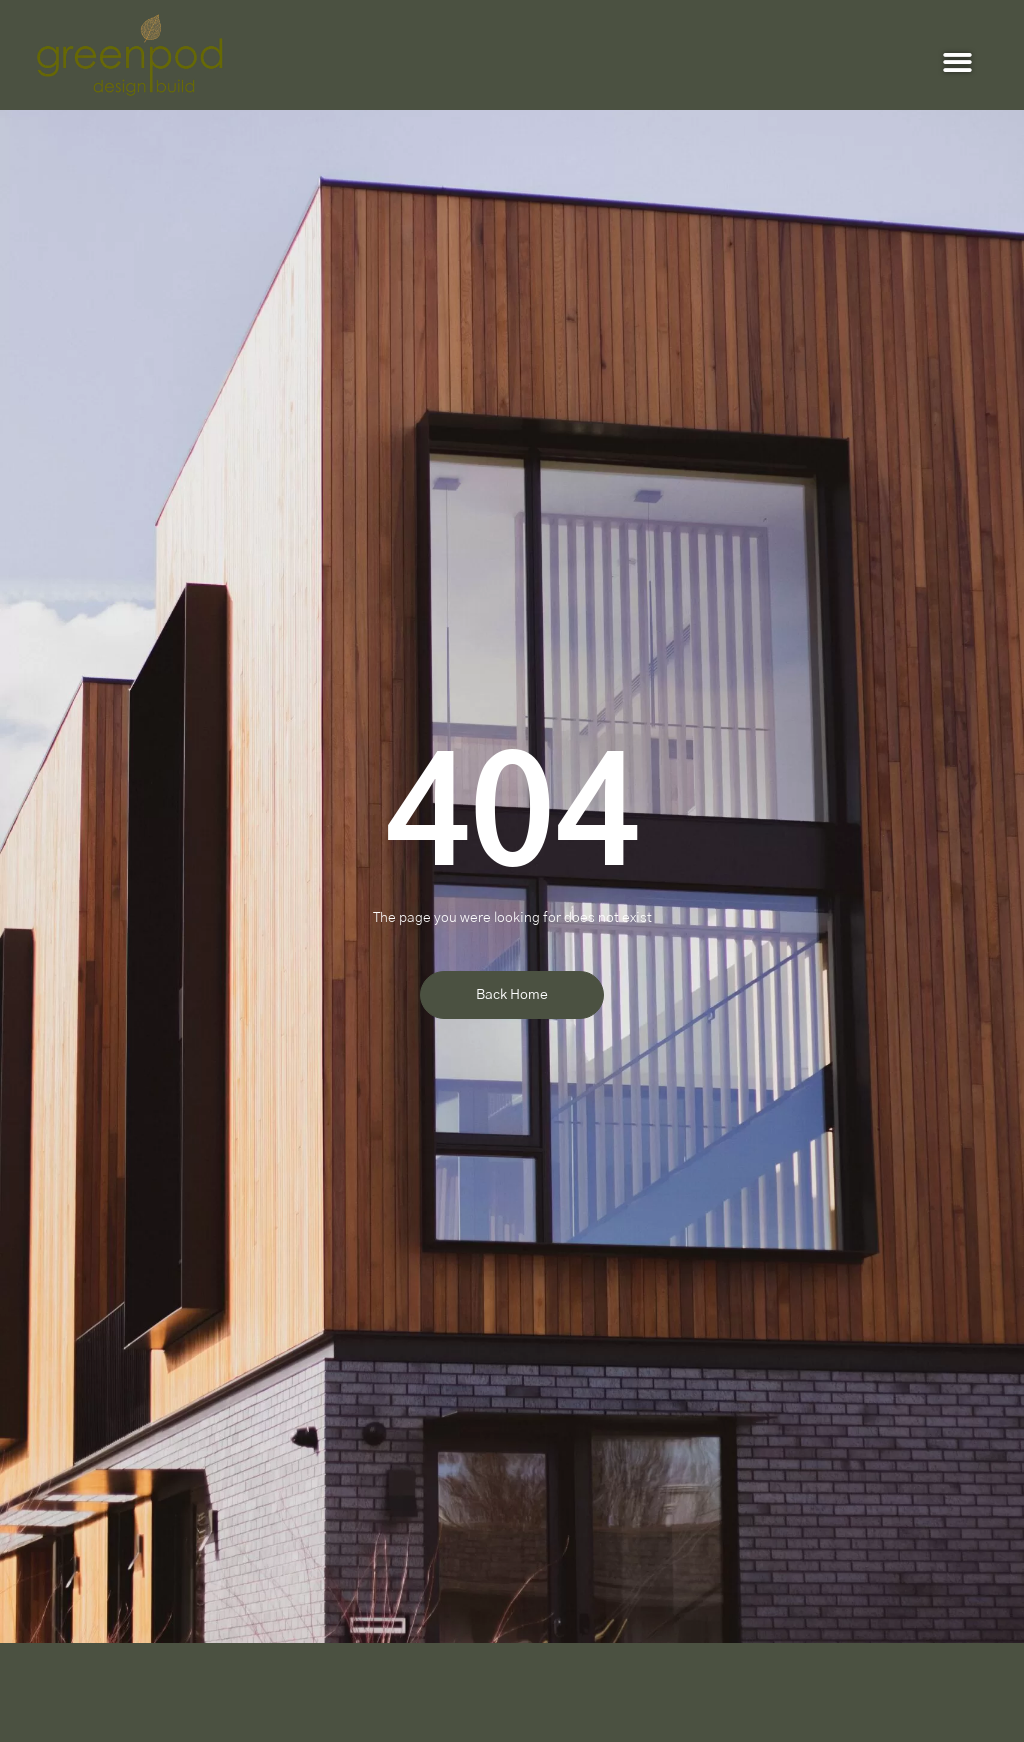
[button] (957, 62)
